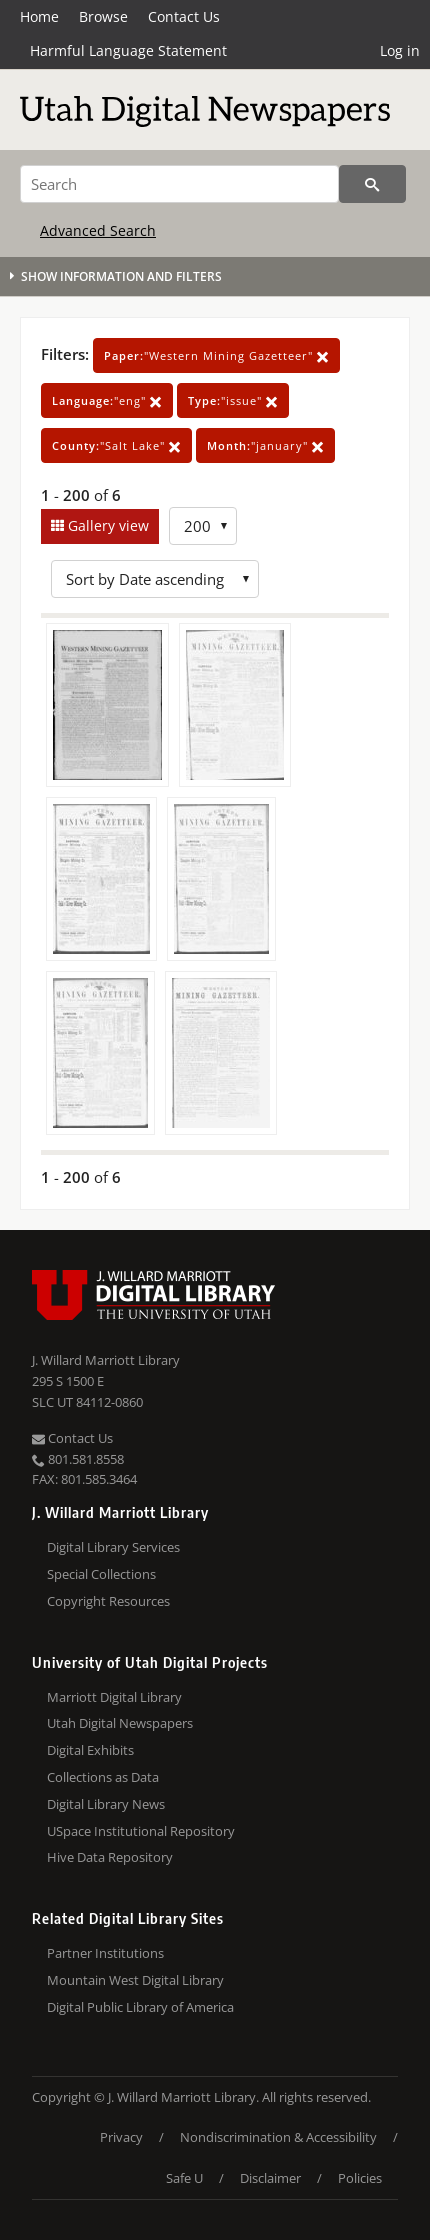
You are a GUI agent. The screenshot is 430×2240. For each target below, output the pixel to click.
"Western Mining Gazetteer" (216, 355)
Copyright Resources (108, 1601)
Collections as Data (103, 1777)
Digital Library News (106, 1804)
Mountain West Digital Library (135, 1980)
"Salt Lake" (116, 445)
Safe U (184, 2178)
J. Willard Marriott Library (106, 1360)
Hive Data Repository (110, 1857)
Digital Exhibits (90, 1750)
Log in (400, 50)
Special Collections (101, 1574)
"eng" (107, 400)
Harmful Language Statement (128, 50)
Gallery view (106, 525)
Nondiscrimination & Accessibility (278, 2137)
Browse (103, 16)
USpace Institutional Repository (141, 1831)
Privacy (121, 2137)
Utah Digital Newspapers (120, 1723)
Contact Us (184, 16)
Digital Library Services (113, 1547)
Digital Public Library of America (140, 2007)
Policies (360, 2178)
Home (39, 16)
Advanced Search (98, 230)
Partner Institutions (105, 1953)
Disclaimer (270, 2178)
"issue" (233, 400)
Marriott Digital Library (114, 1697)
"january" (265, 445)
